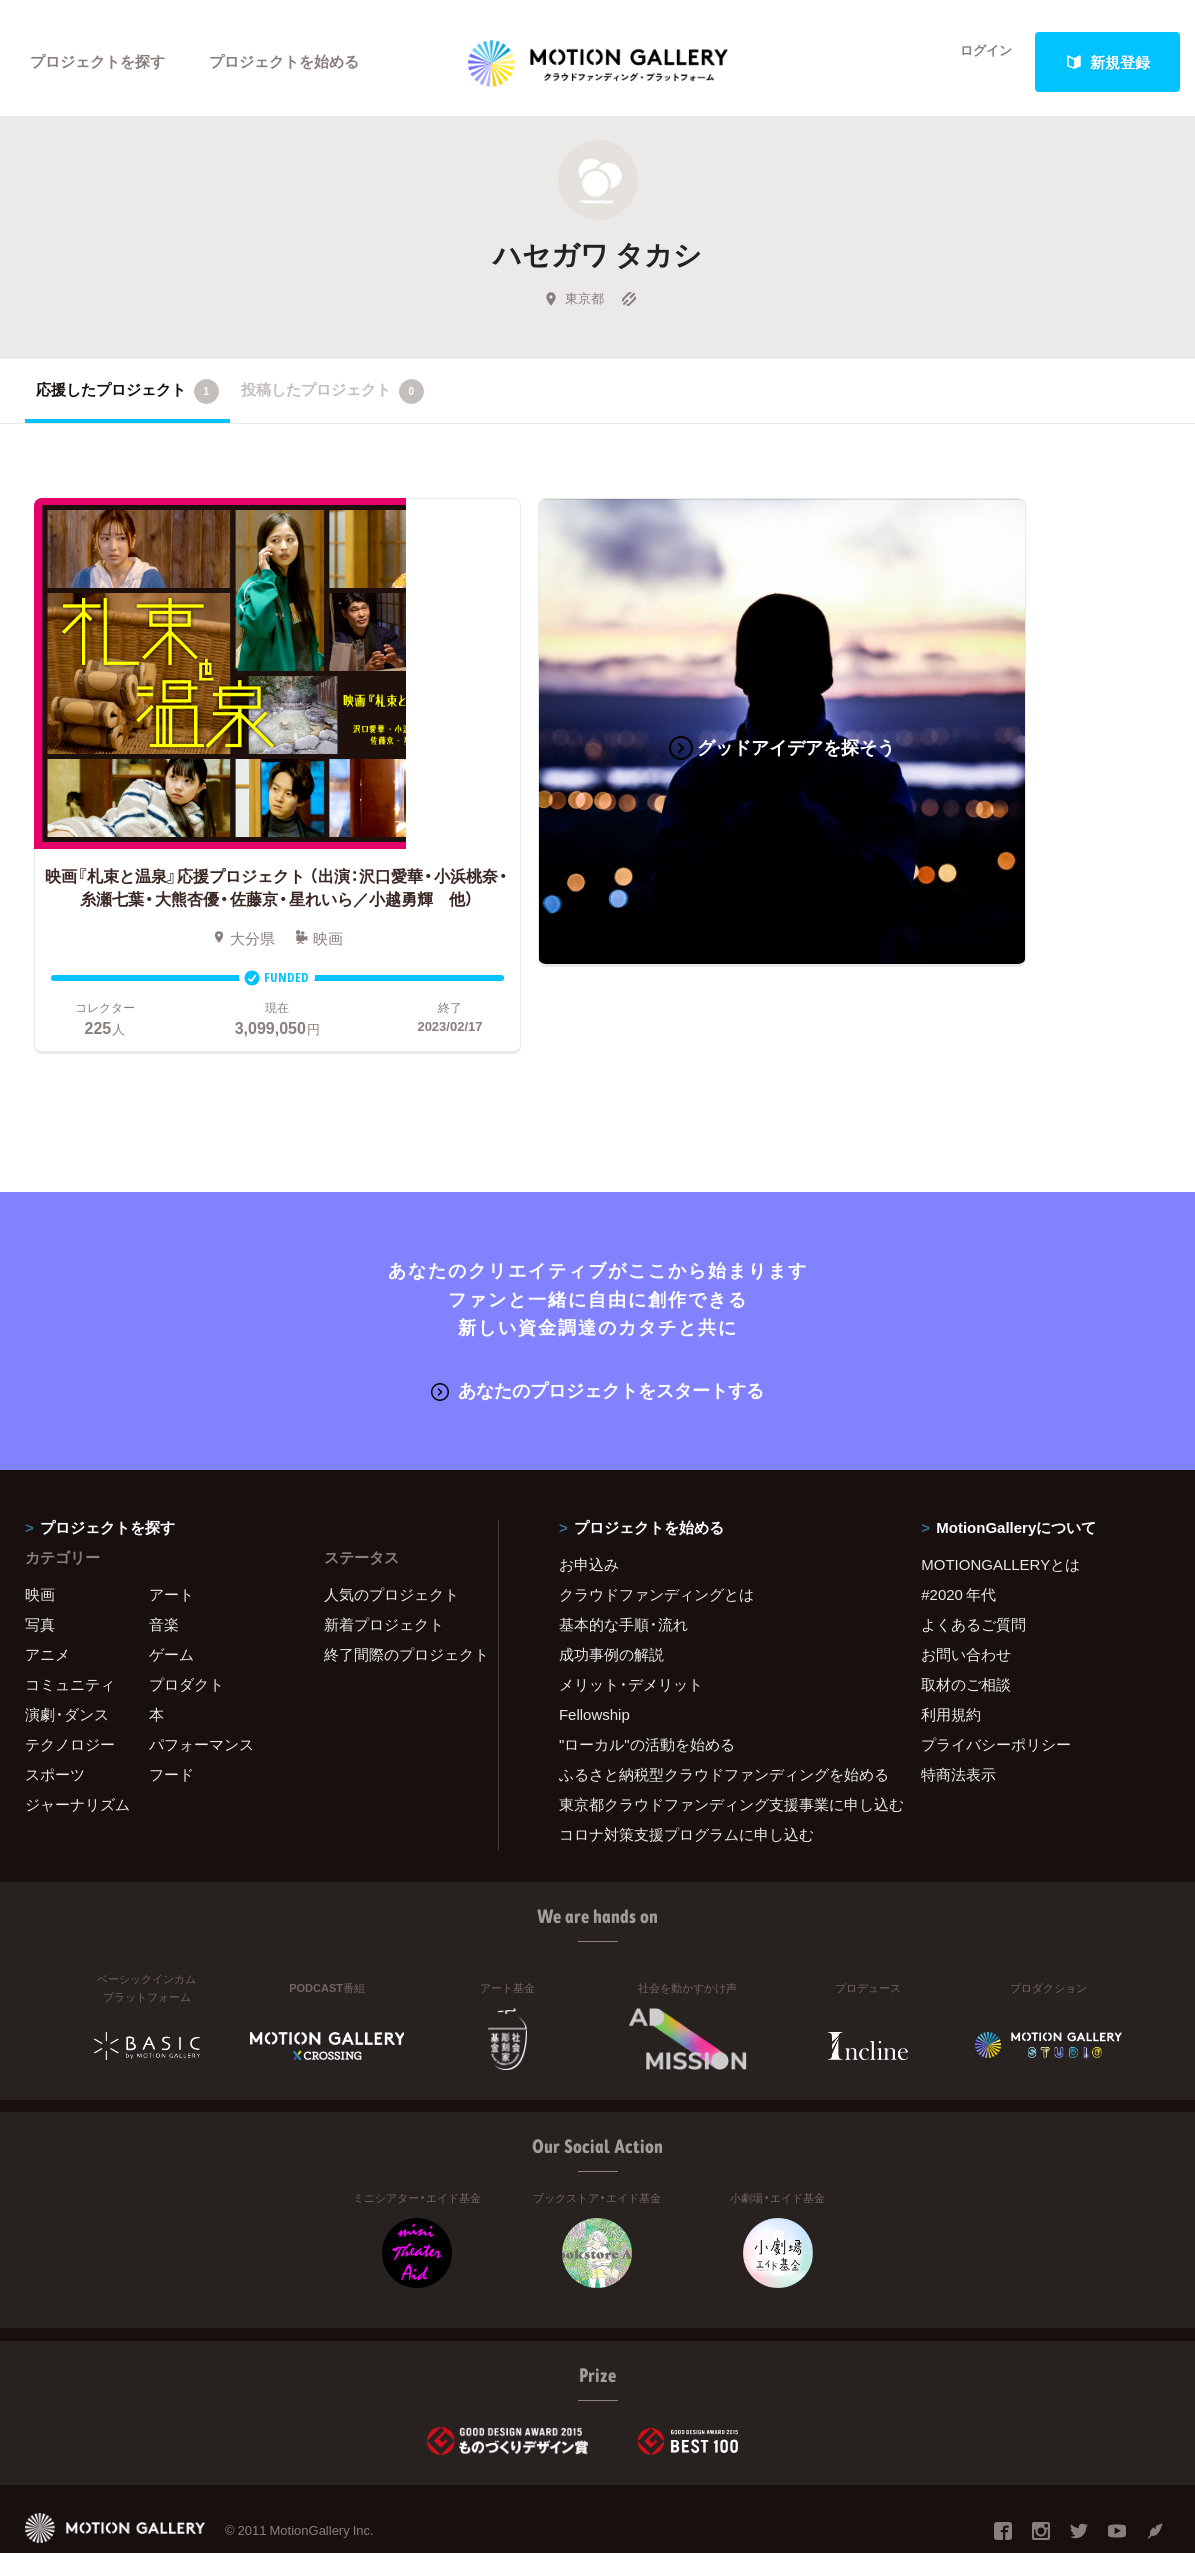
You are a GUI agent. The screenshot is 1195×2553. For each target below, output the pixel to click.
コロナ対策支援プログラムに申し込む (686, 1778)
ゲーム (171, 1598)
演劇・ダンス (67, 1658)
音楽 (164, 1568)
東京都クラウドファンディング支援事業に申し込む (715, 1748)
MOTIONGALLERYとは (1000, 1508)
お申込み (589, 1508)
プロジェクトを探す (97, 62)
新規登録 (1108, 62)
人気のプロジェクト (391, 1538)
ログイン (975, 62)
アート (171, 1538)
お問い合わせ (966, 1598)
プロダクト (186, 1628)
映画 (40, 1538)
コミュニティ (70, 1628)
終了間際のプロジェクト (398, 1598)
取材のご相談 (966, 1628)
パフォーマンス (201, 1688)
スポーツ (55, 1718)
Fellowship (594, 1658)
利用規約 (951, 1658)
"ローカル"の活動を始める (647, 1688)
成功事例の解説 (611, 1598)
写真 (40, 1568)
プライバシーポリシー (996, 1688)
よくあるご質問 (973, 1568)
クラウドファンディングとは (656, 1538)
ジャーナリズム (77, 1748)
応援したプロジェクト (127, 399)
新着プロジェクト (384, 1568)
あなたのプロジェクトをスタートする (597, 1333)
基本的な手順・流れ (623, 1568)
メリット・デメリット (631, 1628)
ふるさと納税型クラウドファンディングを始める (715, 1718)
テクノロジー (70, 1688)
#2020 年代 (958, 1538)
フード (171, 1718)
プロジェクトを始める (285, 62)
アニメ (47, 1598)
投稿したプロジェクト (332, 399)
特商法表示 (958, 1718)
